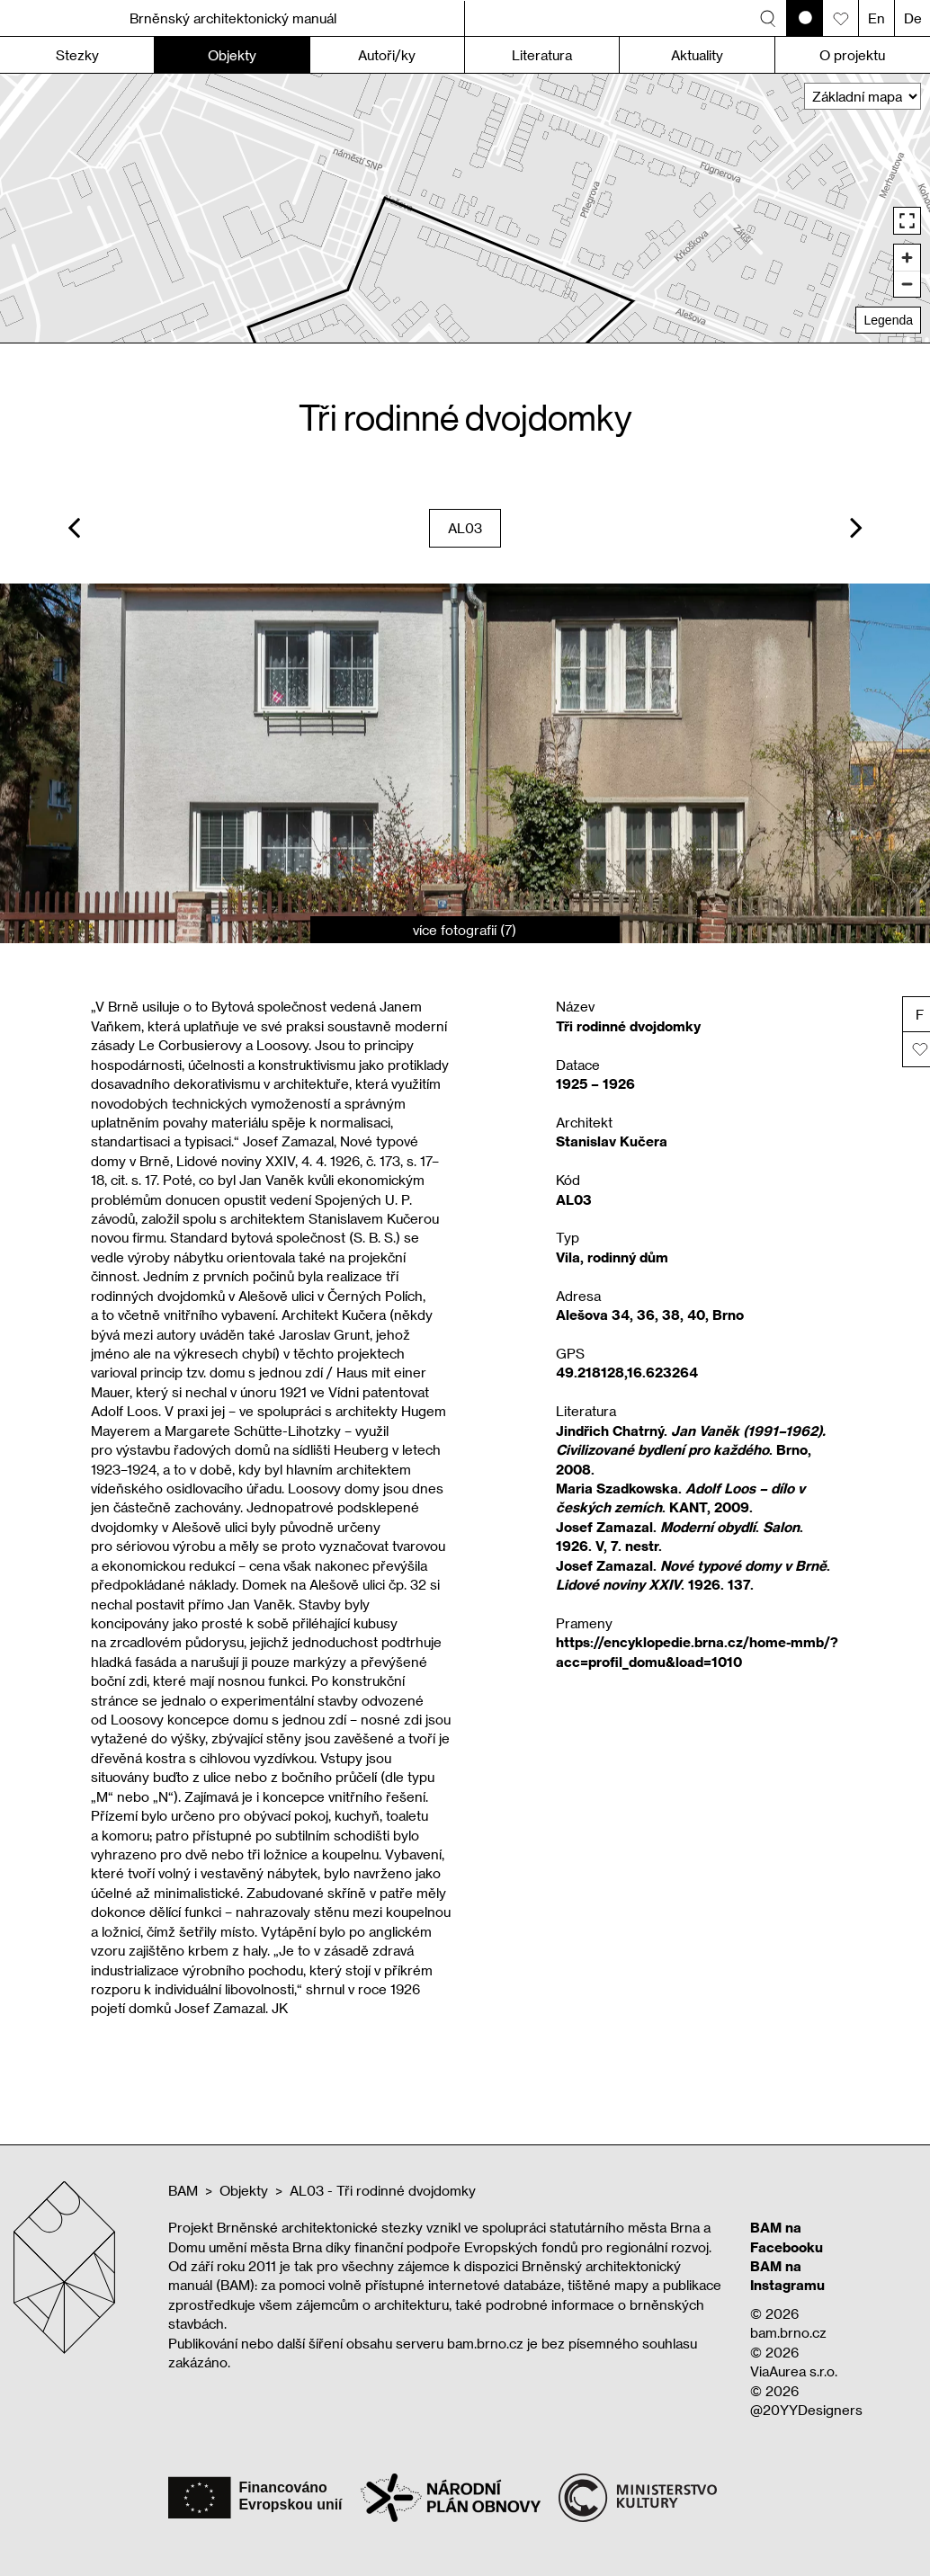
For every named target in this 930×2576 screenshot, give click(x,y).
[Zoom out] (907, 284)
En (876, 18)
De (913, 18)
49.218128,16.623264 (627, 1372)
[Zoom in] (907, 258)
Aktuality (697, 55)
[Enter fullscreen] (907, 221)
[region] (465, 208)
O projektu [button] (852, 55)
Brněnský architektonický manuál (233, 18)
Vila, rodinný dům (612, 1257)
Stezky (77, 55)
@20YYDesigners (806, 2410)
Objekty (243, 2190)
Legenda (888, 320)
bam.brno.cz (788, 2332)
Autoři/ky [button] (387, 55)
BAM (183, 2190)
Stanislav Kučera (611, 1141)
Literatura (542, 55)
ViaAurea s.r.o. (793, 2371)
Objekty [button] (232, 55)
